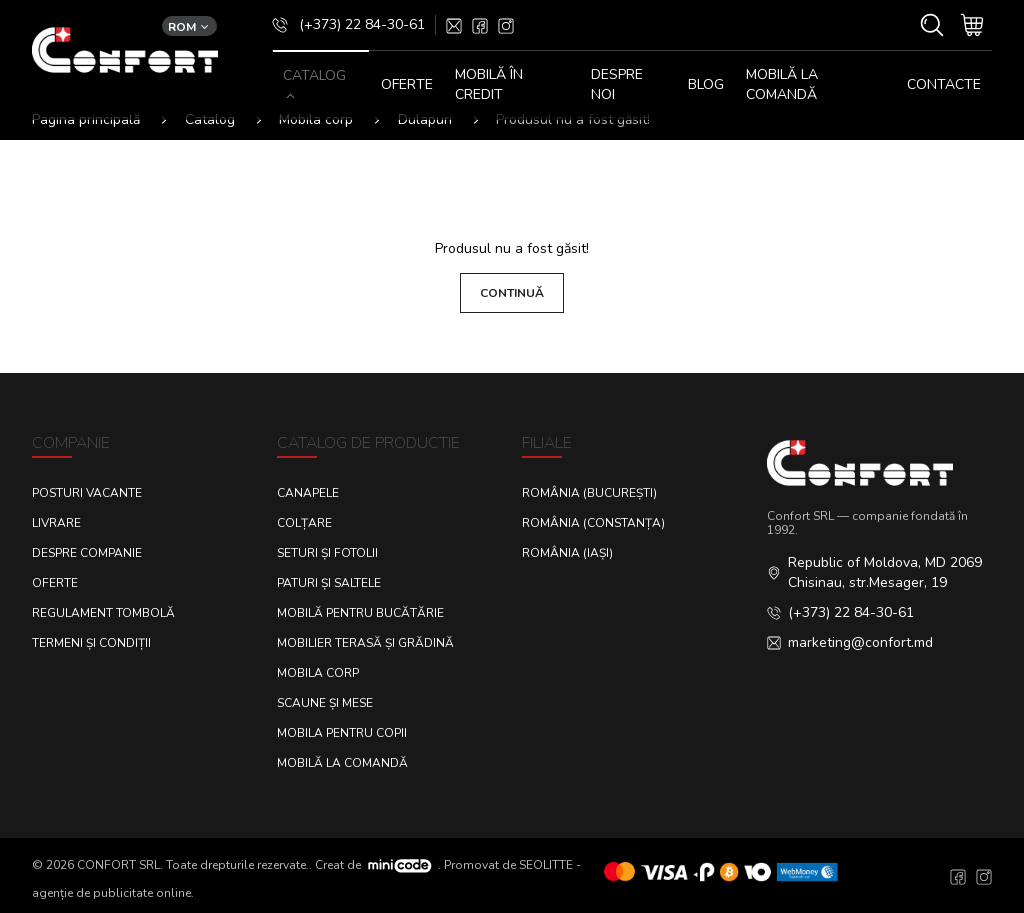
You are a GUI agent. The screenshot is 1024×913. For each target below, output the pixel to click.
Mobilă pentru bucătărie (360, 613)
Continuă (512, 293)
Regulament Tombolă (103, 613)
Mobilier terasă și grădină (365, 643)
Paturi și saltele (329, 583)
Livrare (56, 523)
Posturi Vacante (87, 493)
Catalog (210, 119)
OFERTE (407, 84)
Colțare (304, 523)
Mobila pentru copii (342, 733)
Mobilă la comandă (782, 84)
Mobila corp (316, 119)
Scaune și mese (325, 703)
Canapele (308, 493)
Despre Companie (87, 553)
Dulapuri (425, 119)
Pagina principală (86, 119)
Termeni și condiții (91, 643)
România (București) (589, 493)
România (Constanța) (593, 523)
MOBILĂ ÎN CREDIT (489, 84)
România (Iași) (567, 553)
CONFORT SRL (118, 864)
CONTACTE (944, 84)
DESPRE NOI (617, 84)
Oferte (55, 583)
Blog (706, 84)
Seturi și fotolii (327, 553)
